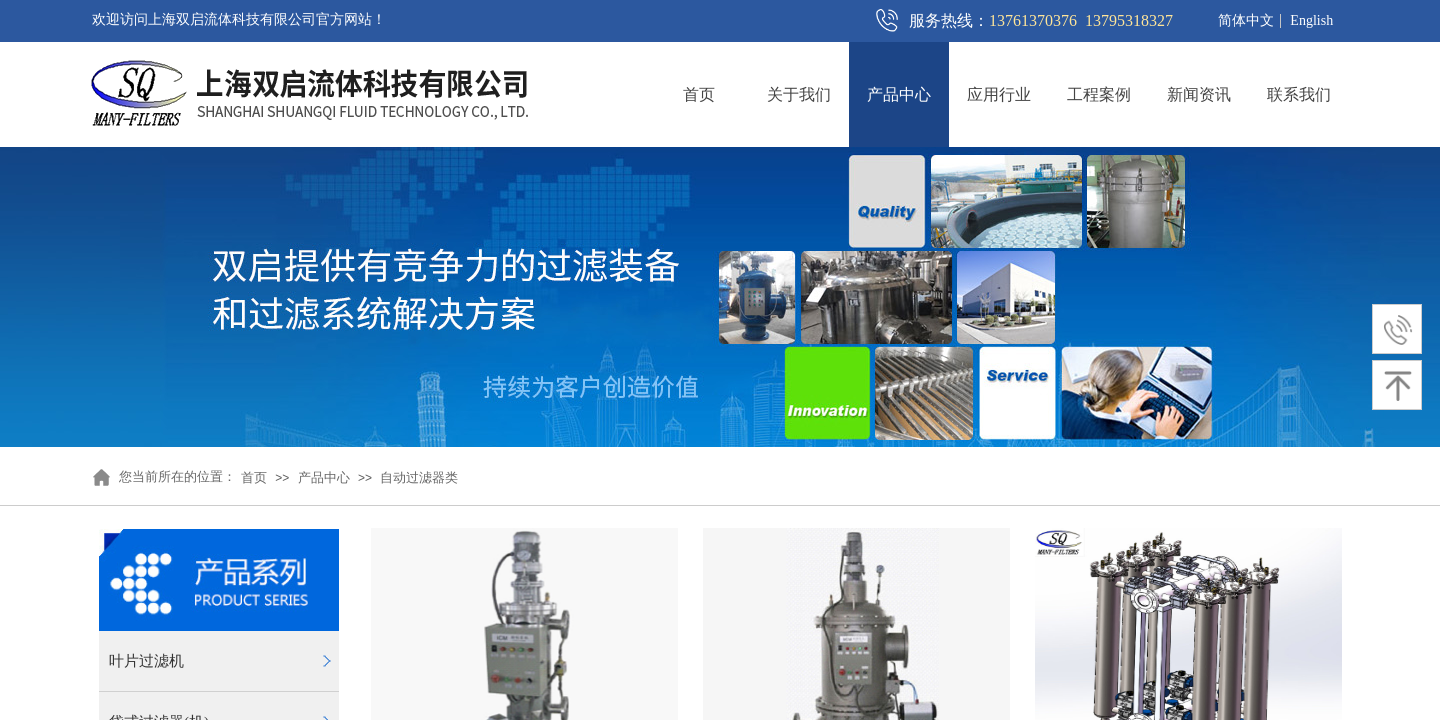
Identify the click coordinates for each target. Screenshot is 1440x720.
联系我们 (1299, 94)
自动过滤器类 (419, 477)
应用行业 (999, 94)
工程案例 (1099, 94)
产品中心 (899, 94)
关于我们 (799, 94)
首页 (699, 94)
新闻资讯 (1199, 94)
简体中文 (1246, 21)
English (1311, 21)
